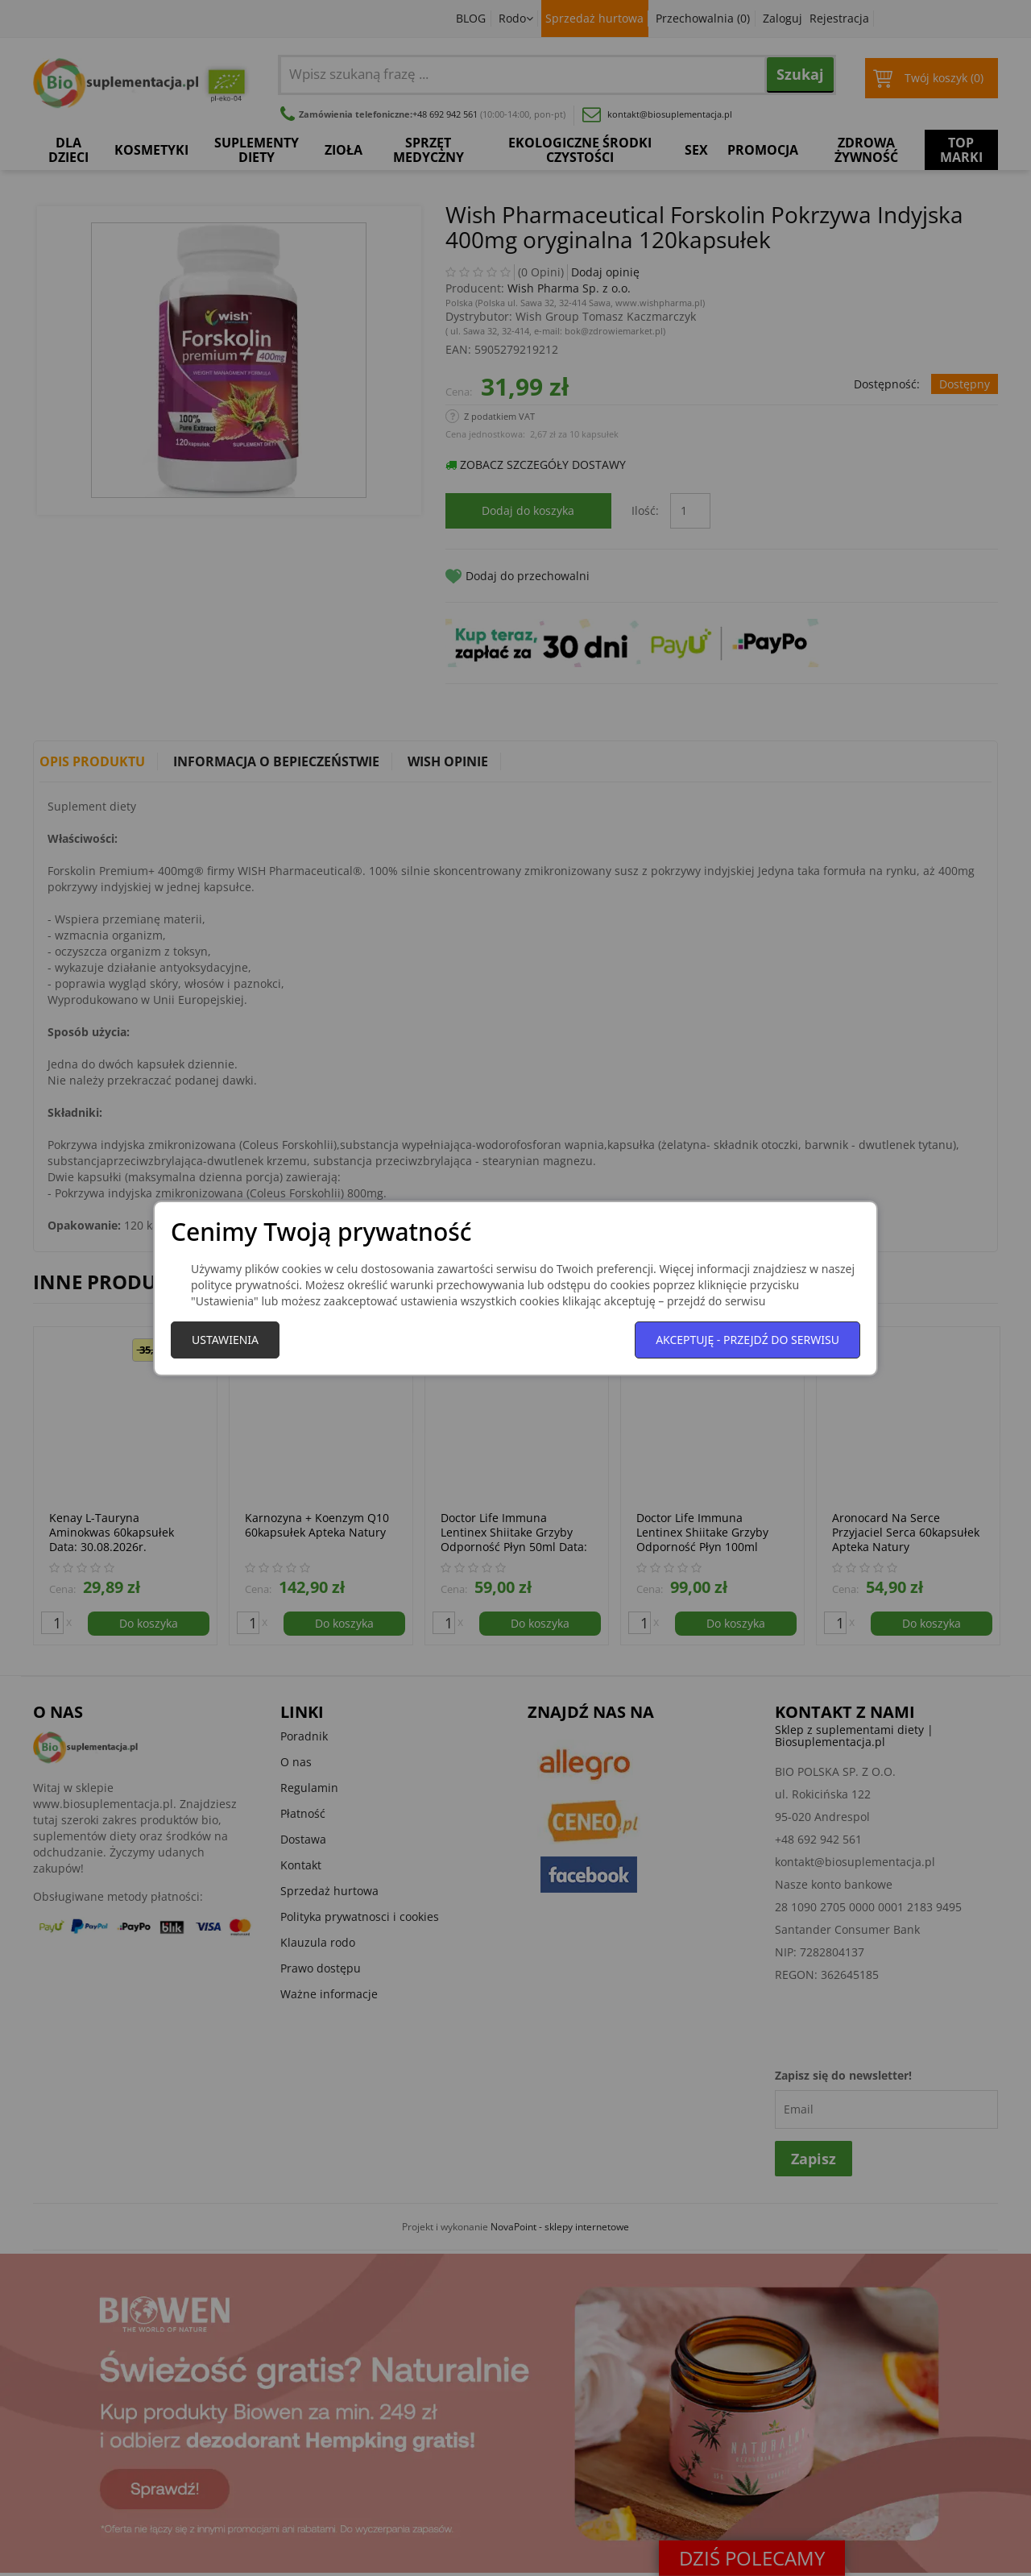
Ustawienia (225, 1339)
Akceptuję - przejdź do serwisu (747, 1339)
